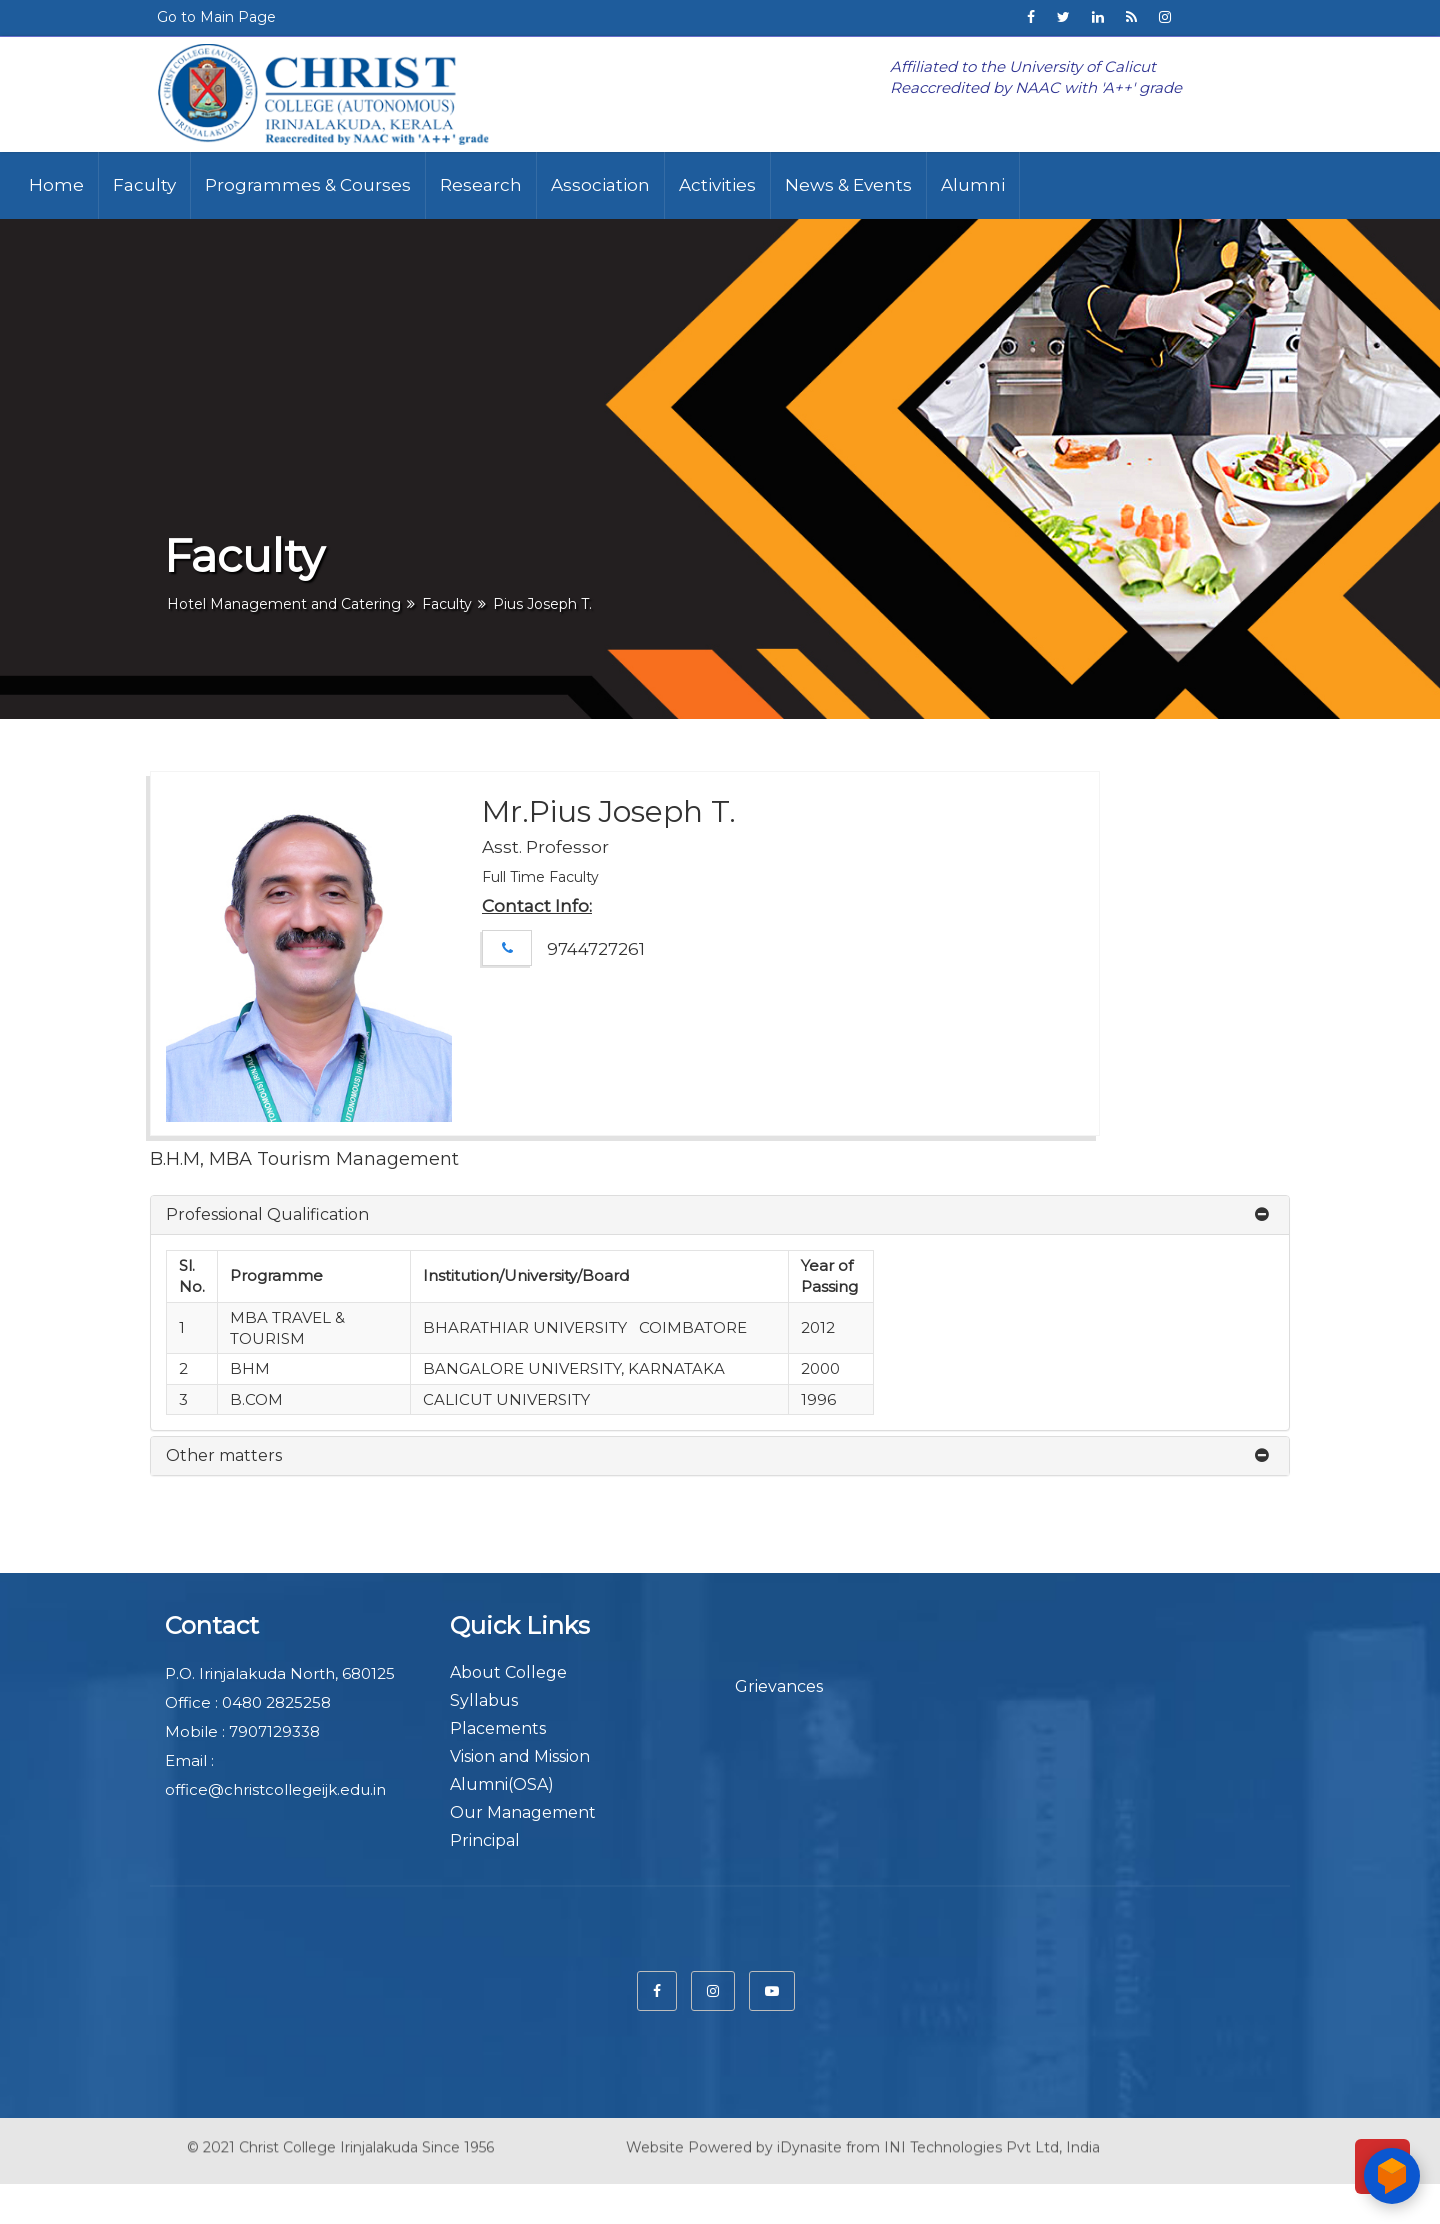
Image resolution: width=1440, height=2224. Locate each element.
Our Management (523, 1812)
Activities (717, 185)
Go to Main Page (216, 17)
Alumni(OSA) (502, 1784)
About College (508, 1672)
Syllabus (484, 1700)
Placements (498, 1728)
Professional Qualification (267, 1214)
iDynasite (809, 2135)
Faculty (144, 185)
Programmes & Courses (308, 185)
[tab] (720, 1215)
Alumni (973, 185)
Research (481, 185)
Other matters (224, 1455)
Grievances (779, 1686)
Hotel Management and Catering (284, 604)
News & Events (848, 185)
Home (56, 185)
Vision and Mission (520, 1756)
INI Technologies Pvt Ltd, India (992, 2135)
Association (600, 185)
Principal (485, 1840)
